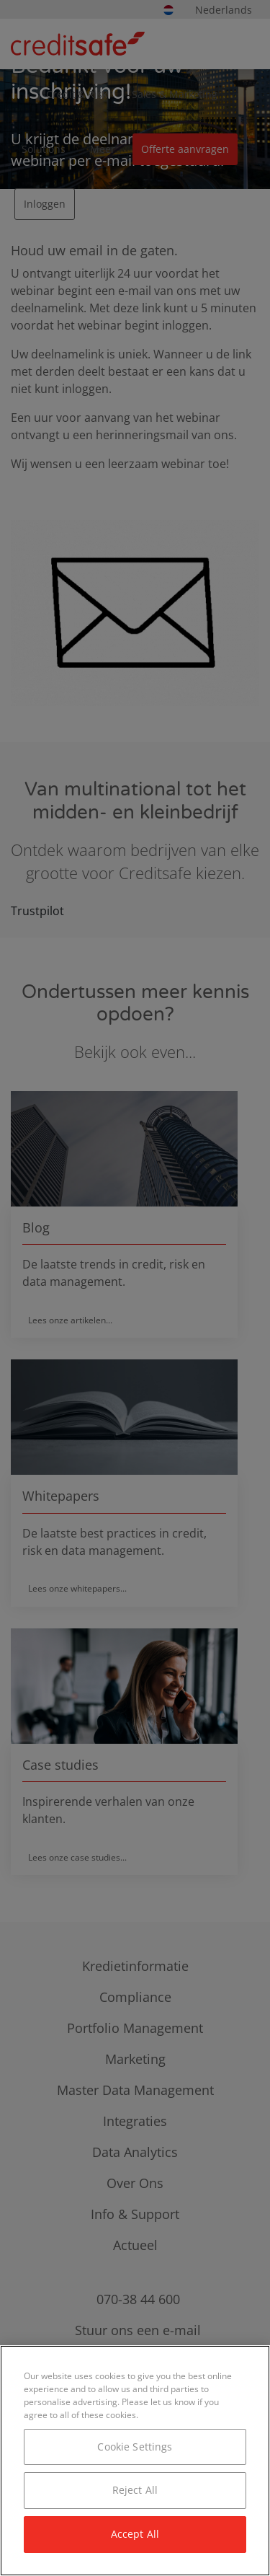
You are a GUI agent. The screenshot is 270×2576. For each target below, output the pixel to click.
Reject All (135, 2490)
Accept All (135, 2534)
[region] (135, 2460)
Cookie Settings (134, 2446)
